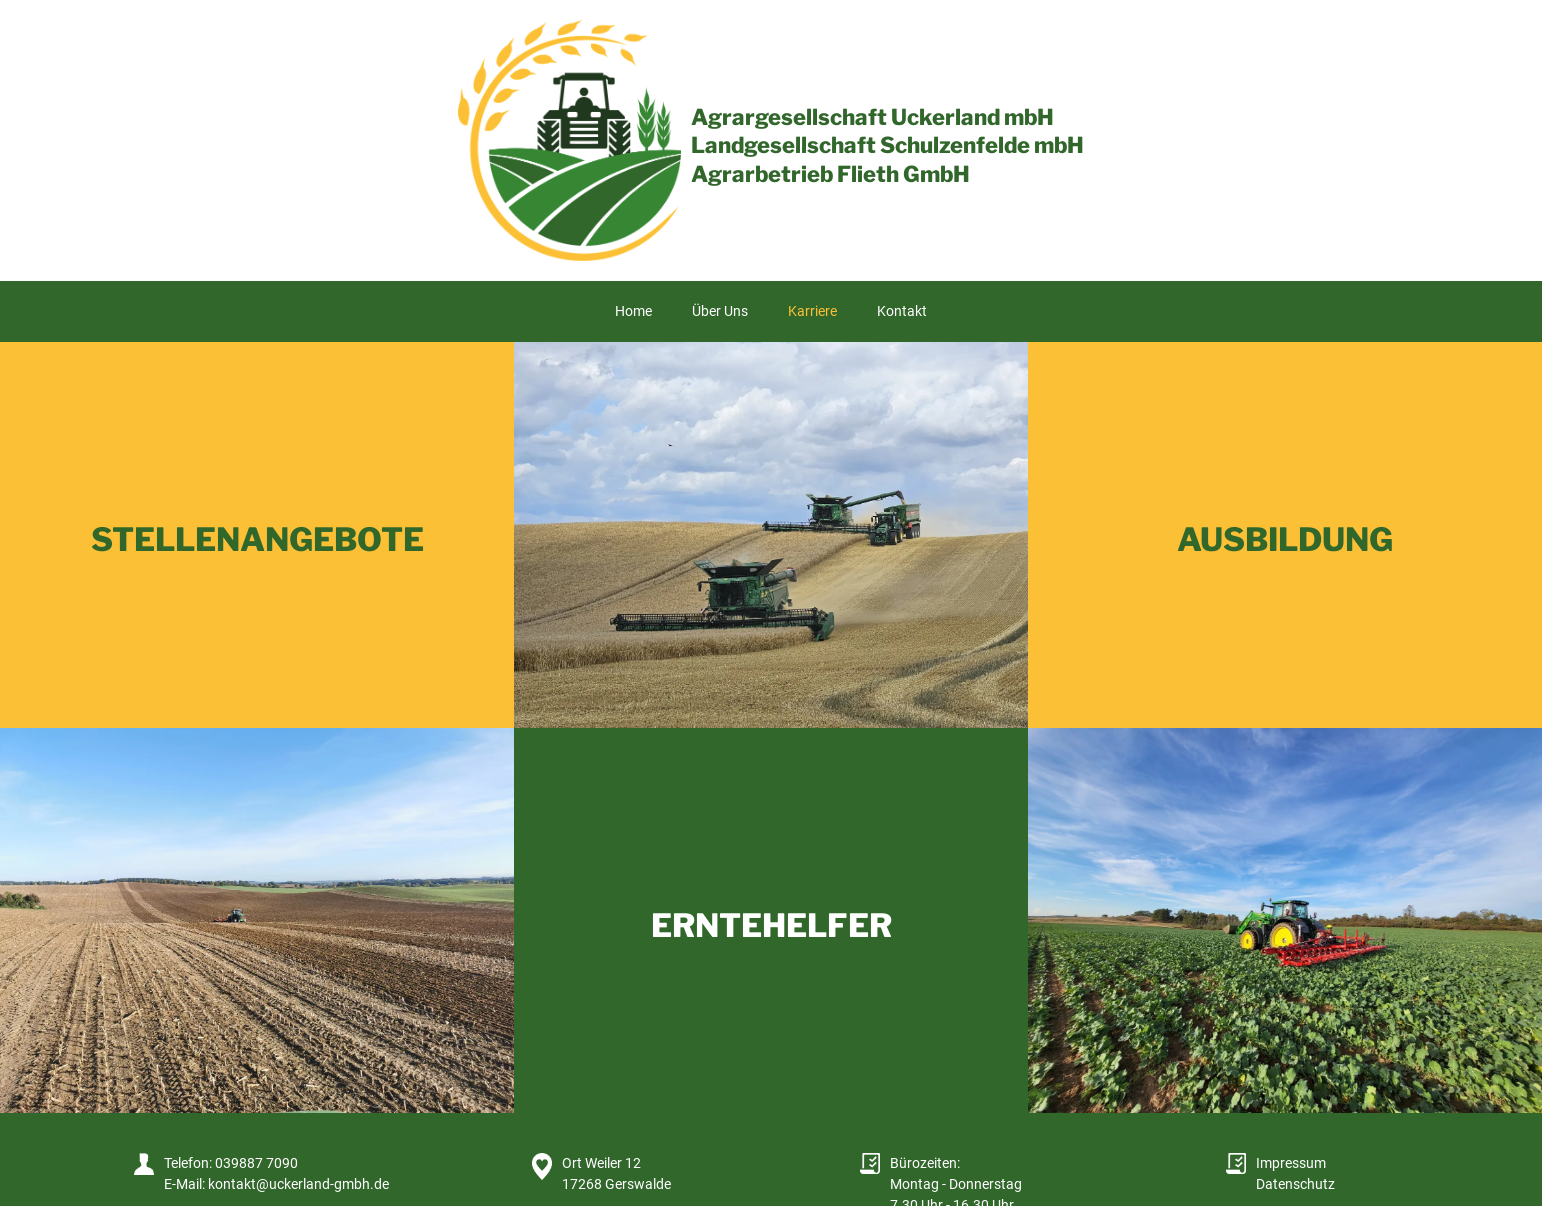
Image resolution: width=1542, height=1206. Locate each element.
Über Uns (720, 311)
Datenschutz (1295, 1184)
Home (633, 311)
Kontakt (902, 311)
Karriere (812, 311)
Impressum (1291, 1163)
